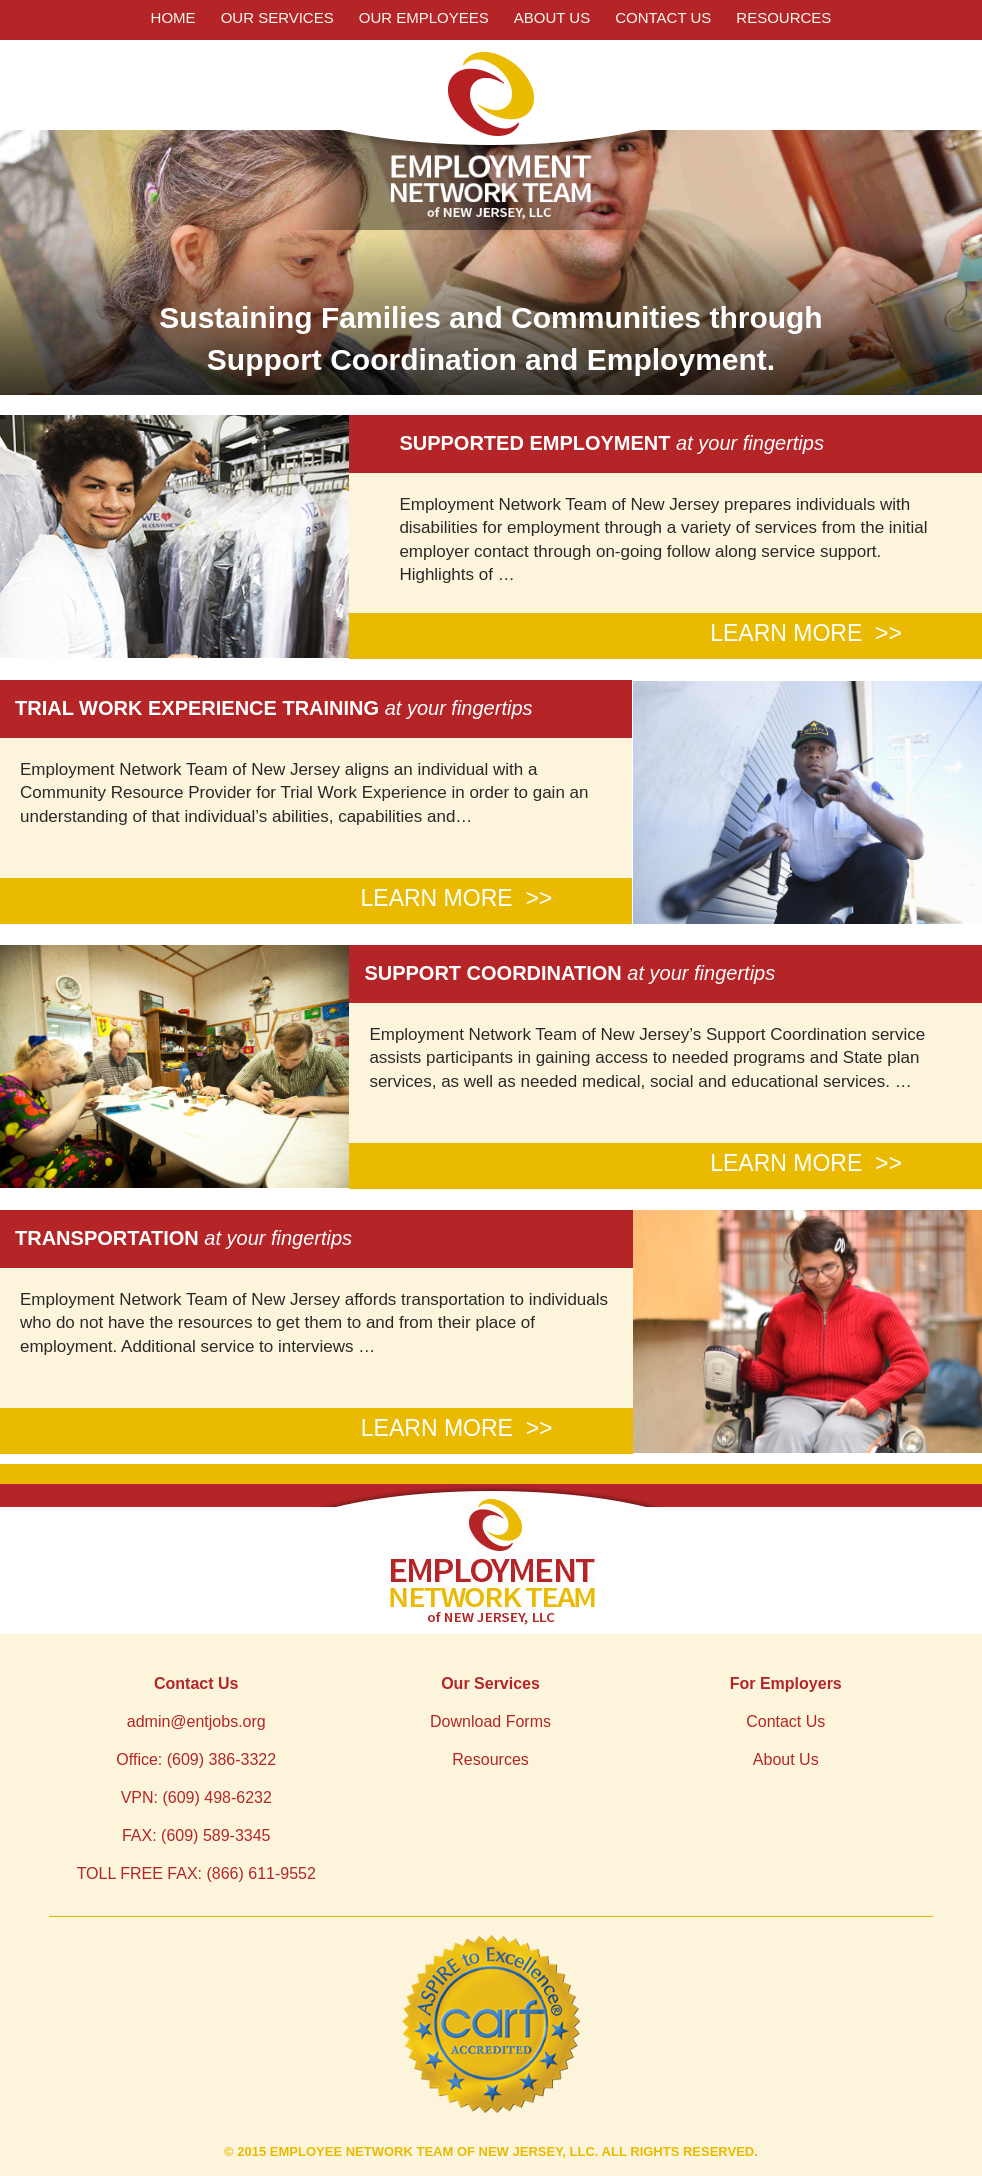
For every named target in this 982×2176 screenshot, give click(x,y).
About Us (552, 17)
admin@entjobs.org (196, 1721)
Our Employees (424, 17)
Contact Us (663, 17)
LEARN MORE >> (806, 633)
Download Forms (490, 1721)
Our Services (277, 17)
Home (173, 17)
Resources (783, 17)
